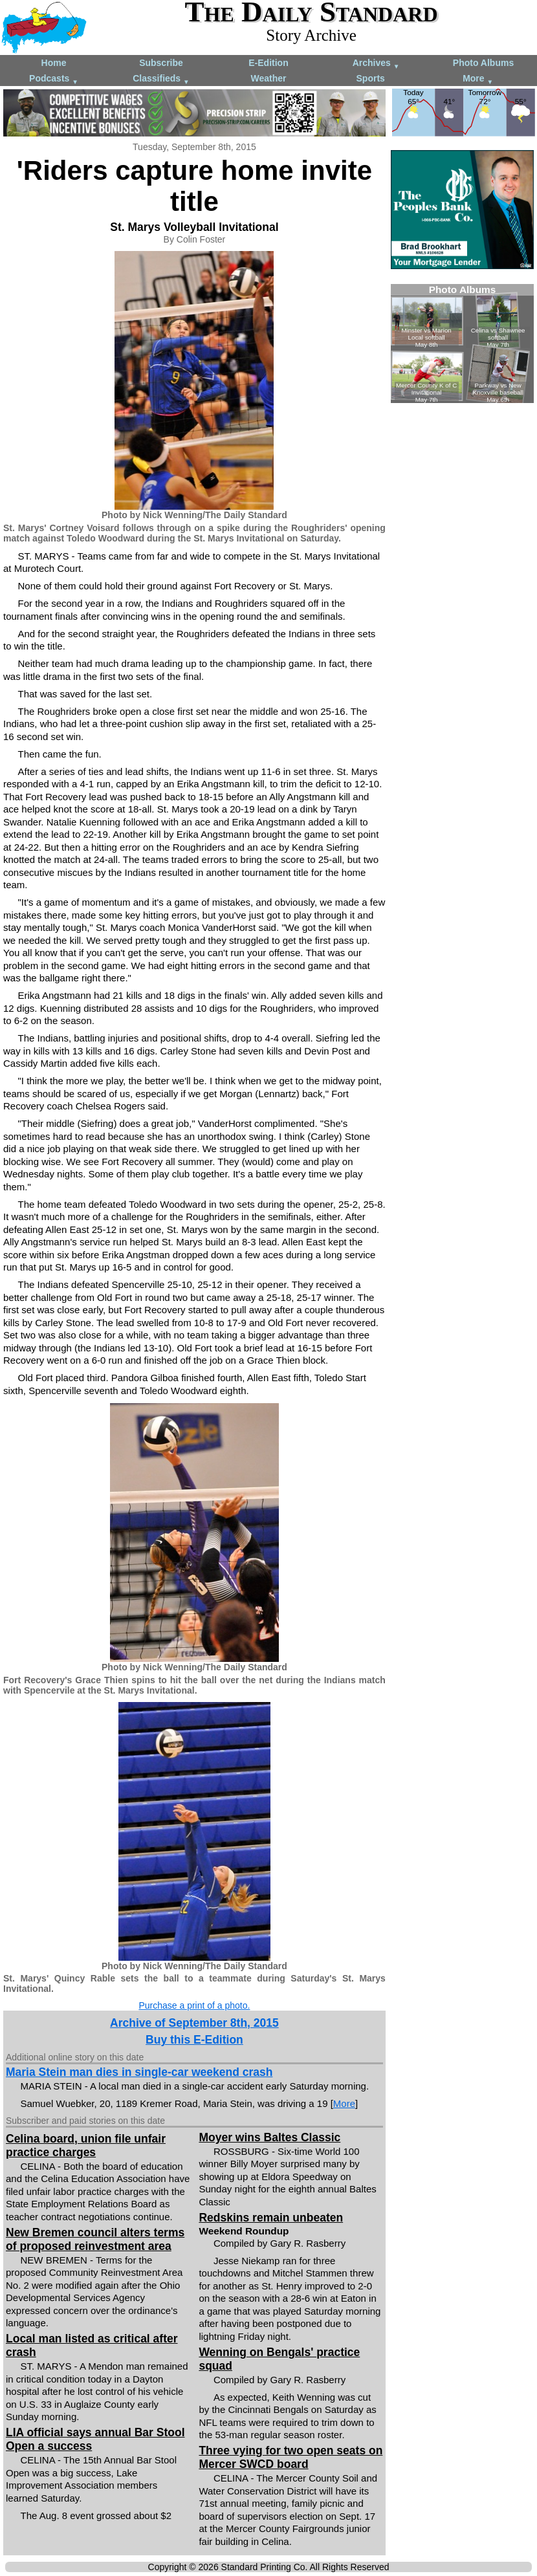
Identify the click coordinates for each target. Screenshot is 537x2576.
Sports (370, 78)
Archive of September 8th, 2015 (194, 2022)
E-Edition (268, 63)
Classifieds (161, 79)
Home (54, 63)
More (478, 79)
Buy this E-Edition (194, 2039)
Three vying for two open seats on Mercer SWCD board (290, 2457)
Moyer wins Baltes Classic (269, 2137)
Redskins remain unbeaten (271, 2217)
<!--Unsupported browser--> (462, 343)
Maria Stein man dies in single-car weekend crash (139, 2072)
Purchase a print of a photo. (194, 2005)
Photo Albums (483, 63)
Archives (376, 64)
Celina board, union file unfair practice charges (86, 2145)
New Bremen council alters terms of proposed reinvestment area (95, 2239)
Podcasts (53, 79)
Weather (269, 78)
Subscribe (161, 63)
